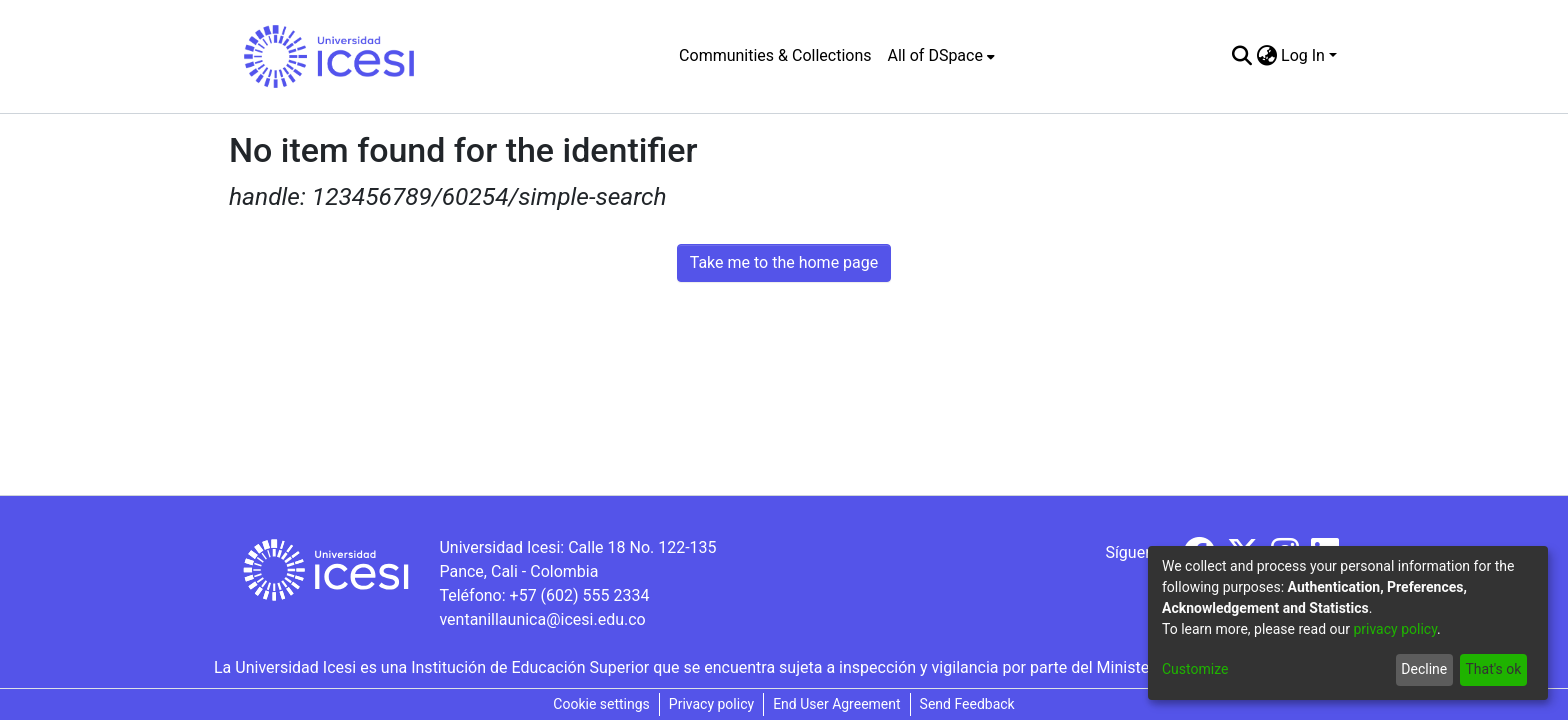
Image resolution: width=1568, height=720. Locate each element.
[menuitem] (941, 56)
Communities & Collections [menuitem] (775, 55)
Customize (1195, 669)
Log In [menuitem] (1303, 55)
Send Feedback (967, 704)
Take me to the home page (784, 262)
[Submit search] (1241, 56)
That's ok (1493, 669)
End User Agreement (836, 704)
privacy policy (1395, 629)
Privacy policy (711, 704)
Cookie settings (601, 704)
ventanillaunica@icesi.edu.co (542, 619)
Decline (1424, 669)
